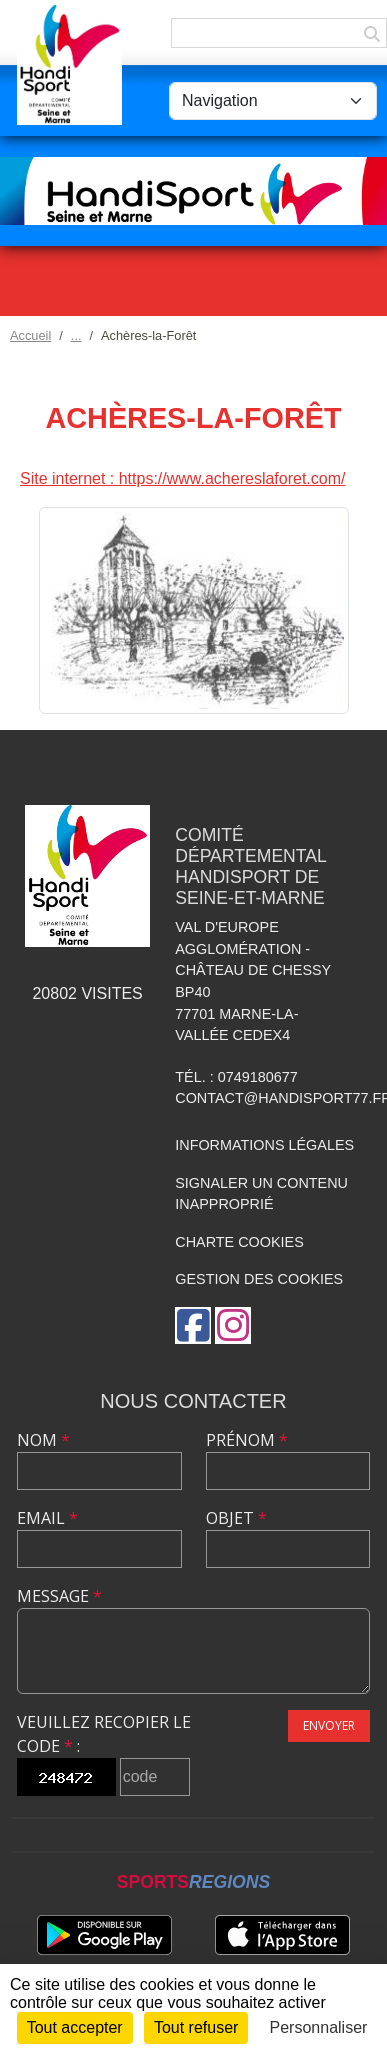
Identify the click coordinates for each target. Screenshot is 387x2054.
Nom (43, 1440)
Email (47, 1518)
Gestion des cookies (259, 1279)
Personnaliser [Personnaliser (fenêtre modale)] (319, 2027)
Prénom (247, 1440)
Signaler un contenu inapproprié (261, 1194)
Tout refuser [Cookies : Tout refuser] (196, 2027)
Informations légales (264, 1145)
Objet (236, 1518)
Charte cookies (239, 1242)
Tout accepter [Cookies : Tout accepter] (75, 2027)
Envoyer (329, 1725)
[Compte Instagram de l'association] (233, 1325)
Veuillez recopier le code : (104, 1734)
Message (59, 1596)
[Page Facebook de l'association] (193, 1325)
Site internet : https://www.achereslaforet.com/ (182, 478)
